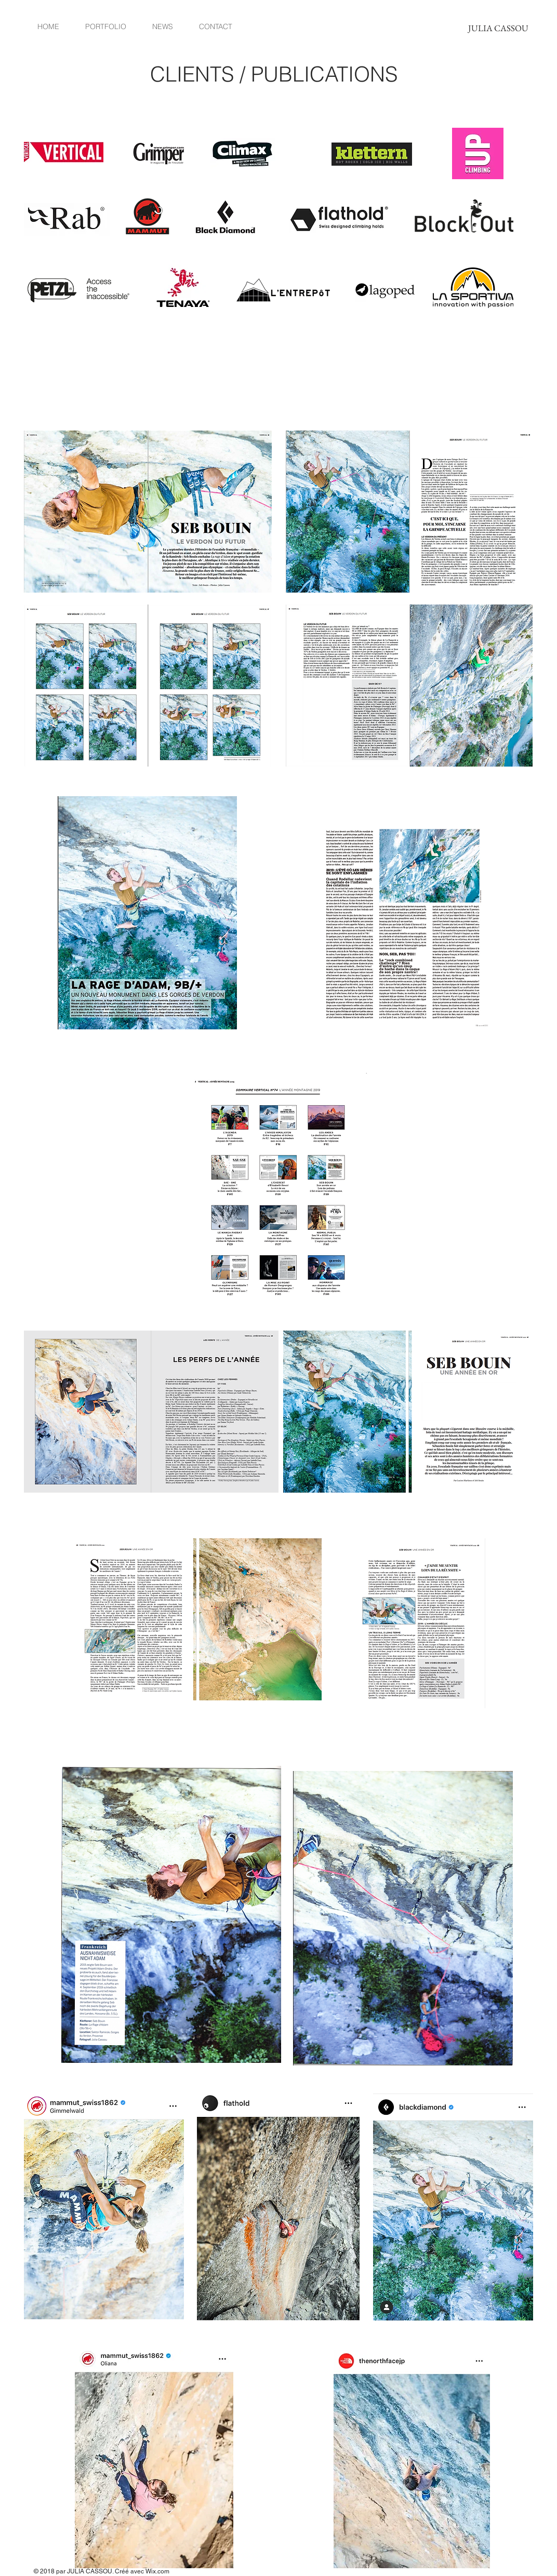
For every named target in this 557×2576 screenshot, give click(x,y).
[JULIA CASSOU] (498, 28)
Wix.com (157, 2571)
